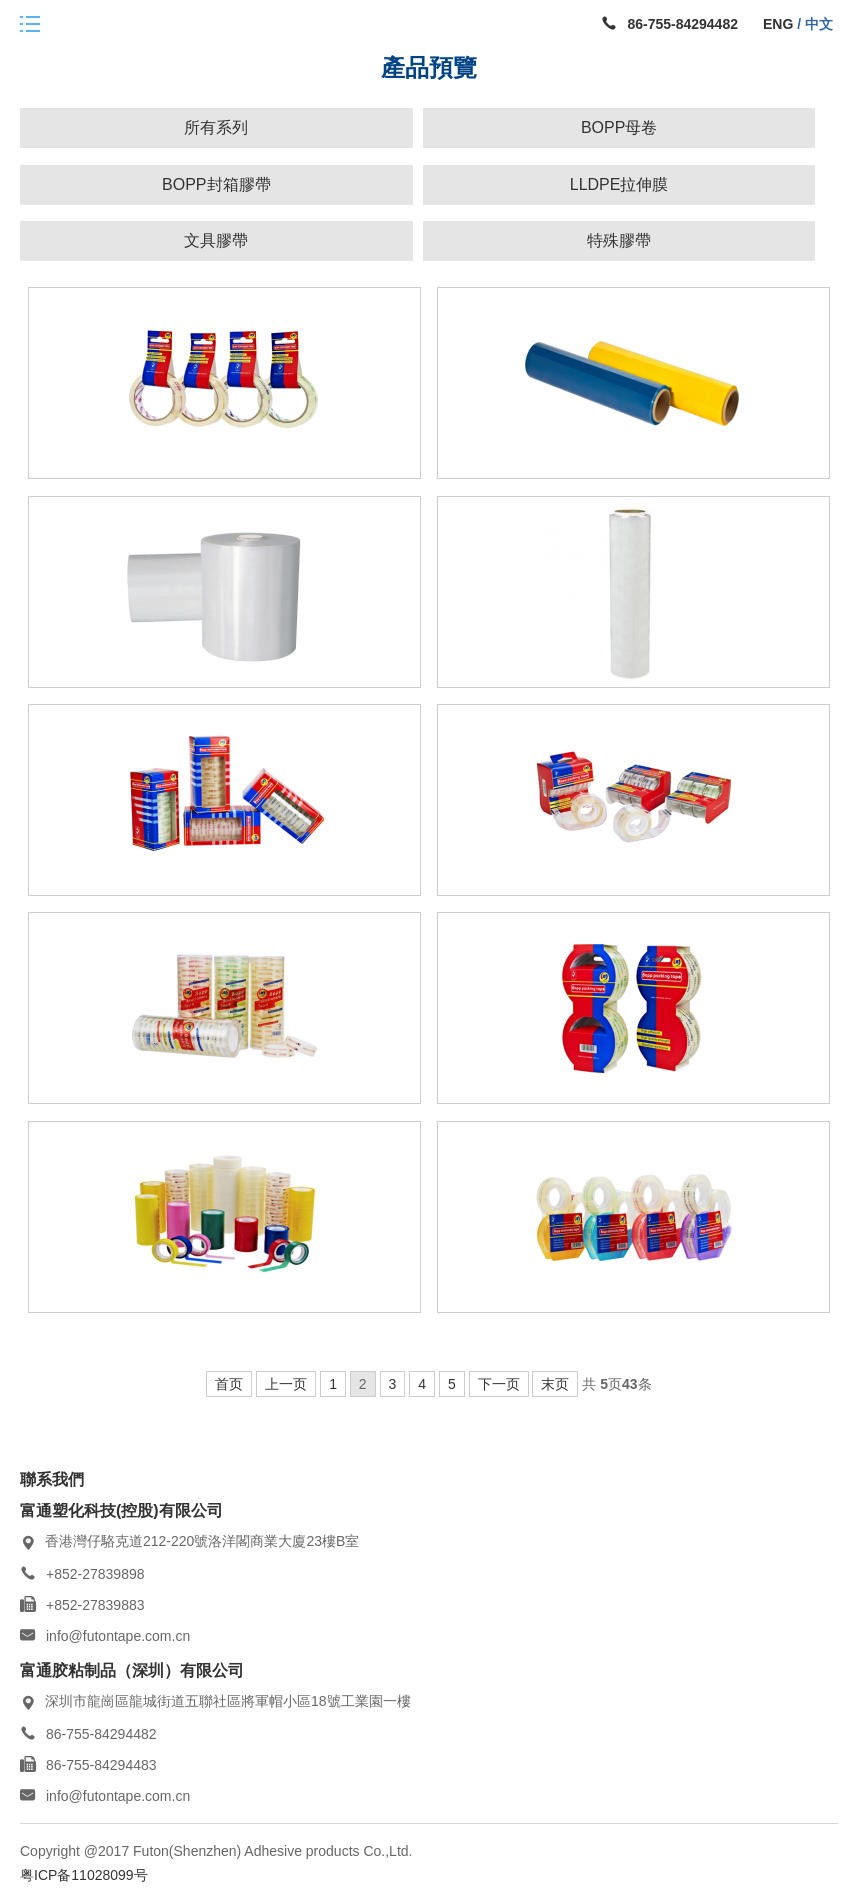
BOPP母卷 (619, 127)
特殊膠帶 (619, 240)
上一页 (286, 1384)
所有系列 (216, 127)
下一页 (499, 1384)
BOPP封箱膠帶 (216, 184)
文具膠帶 (216, 240)
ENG (778, 24)
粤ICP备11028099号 (84, 1875)
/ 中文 (813, 24)
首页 (229, 1384)
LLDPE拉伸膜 (619, 184)
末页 (555, 1384)
